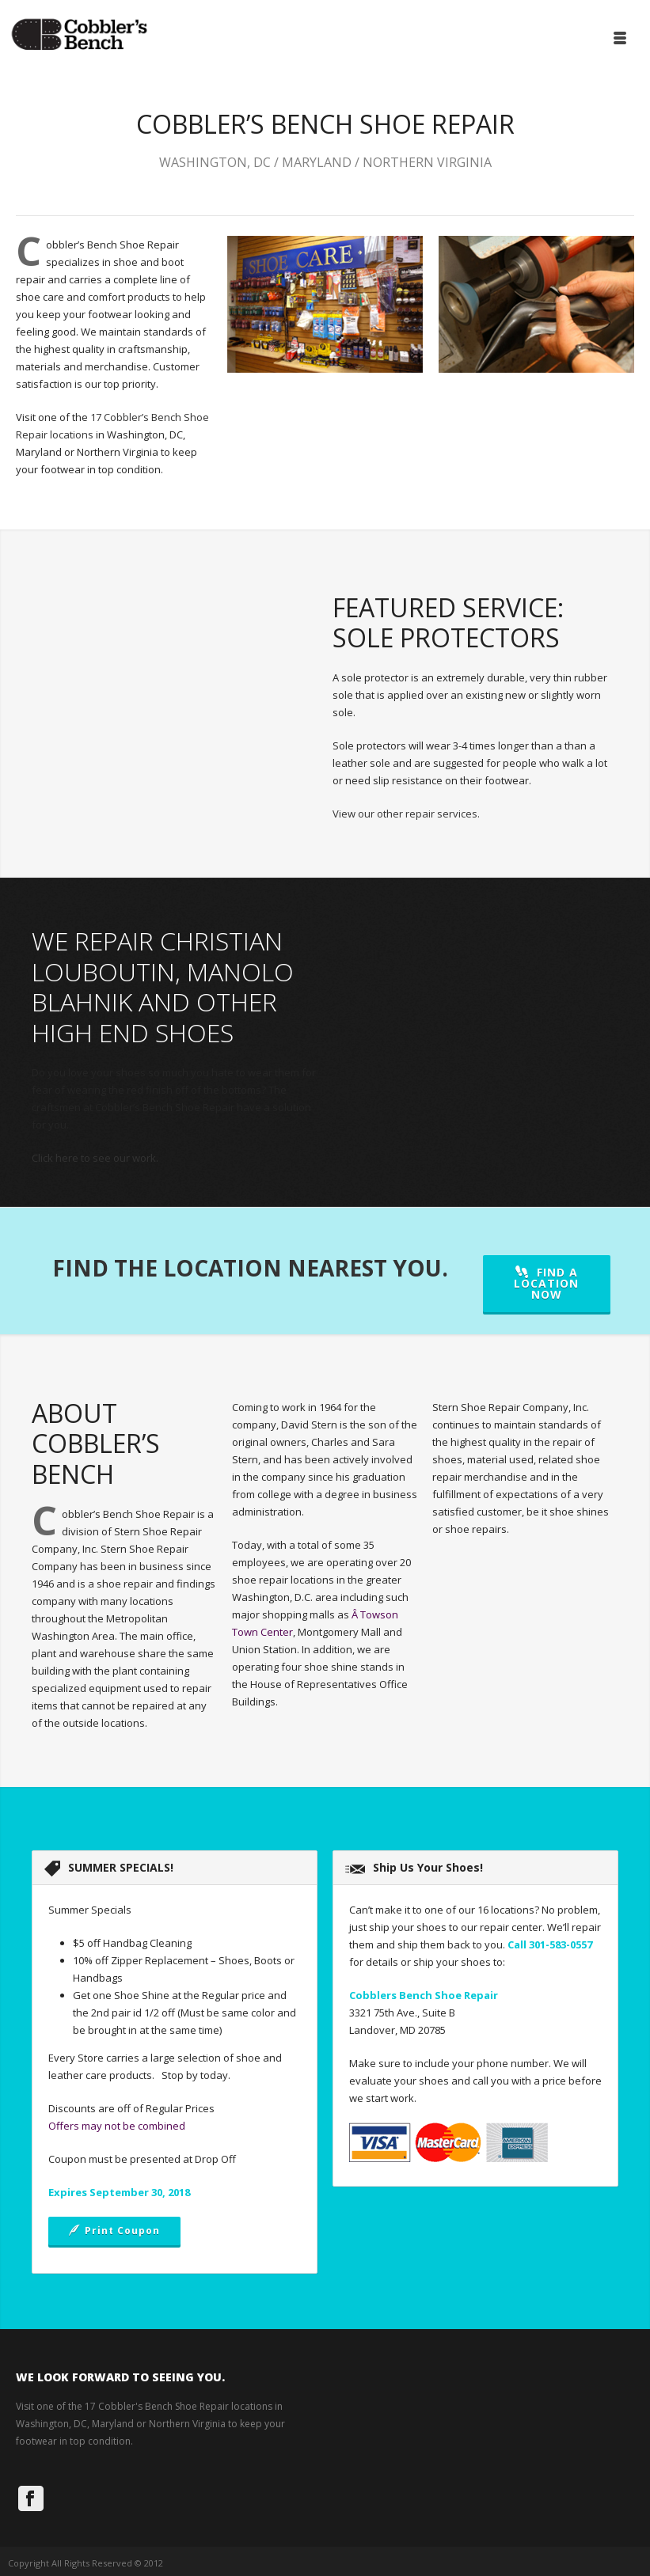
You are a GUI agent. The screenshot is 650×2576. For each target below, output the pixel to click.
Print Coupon (114, 2230)
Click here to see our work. (95, 1158)
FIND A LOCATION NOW (546, 1283)
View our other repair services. (406, 813)
